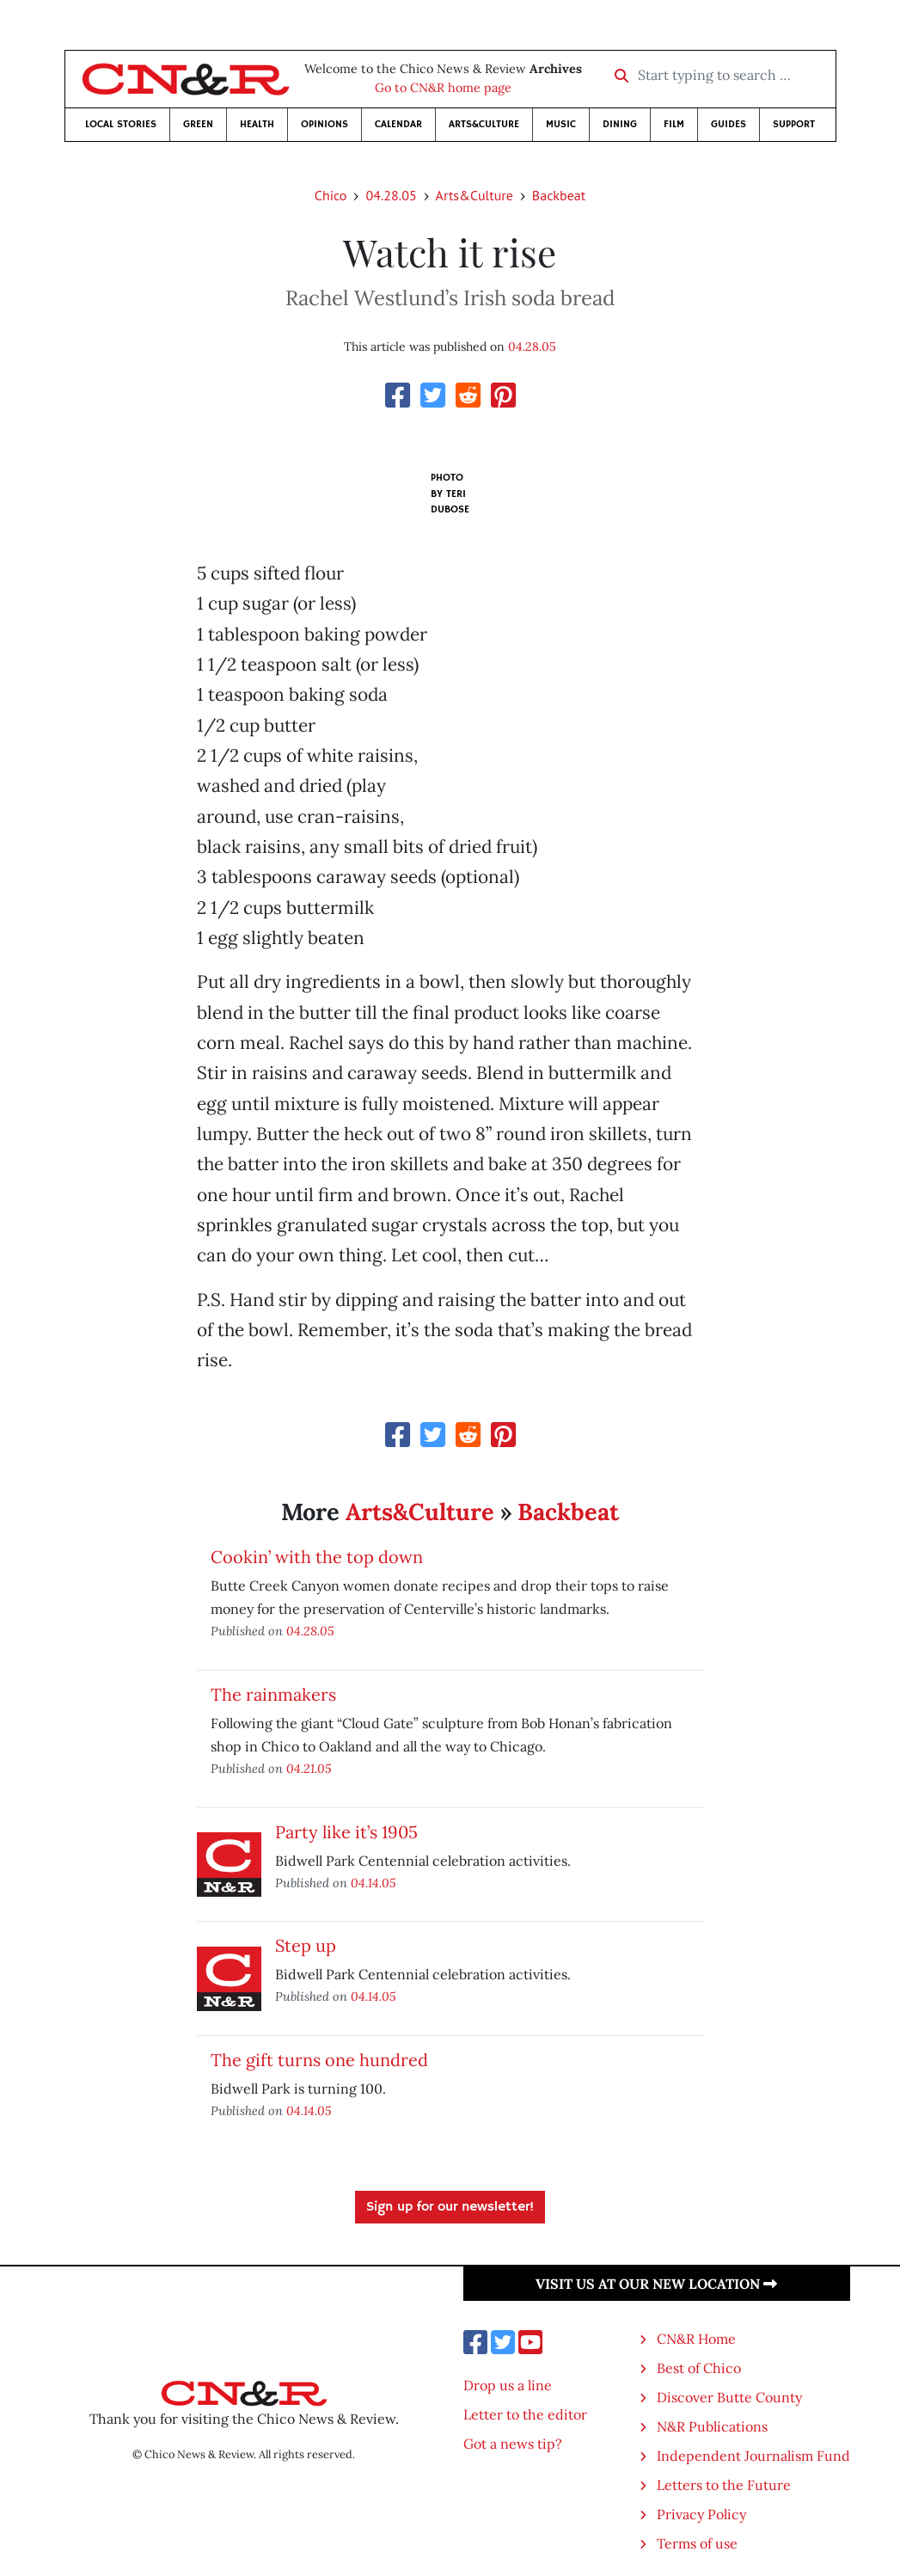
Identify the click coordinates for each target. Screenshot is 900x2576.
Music (561, 124)
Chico (331, 195)
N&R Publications (712, 2426)
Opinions (324, 124)
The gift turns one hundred (319, 2059)
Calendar (398, 124)
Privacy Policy (701, 2514)
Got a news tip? (512, 2443)
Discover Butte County (729, 2397)
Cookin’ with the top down (317, 1556)
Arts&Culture (484, 124)
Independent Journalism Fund (753, 2455)
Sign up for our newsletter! (450, 2207)
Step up (305, 1945)
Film (674, 124)
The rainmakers (273, 1694)
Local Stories (120, 124)
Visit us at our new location (656, 2283)
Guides (728, 124)
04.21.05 (309, 1768)
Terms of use (697, 2543)
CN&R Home (696, 2338)
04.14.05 (373, 1882)
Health (257, 124)
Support (794, 124)
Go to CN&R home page (443, 87)
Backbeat (558, 195)
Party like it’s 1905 (346, 1832)
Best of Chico (699, 2368)
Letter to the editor (525, 2414)
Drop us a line (507, 2385)
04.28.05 (390, 195)
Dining (620, 124)
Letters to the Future (724, 2484)
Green (198, 124)
